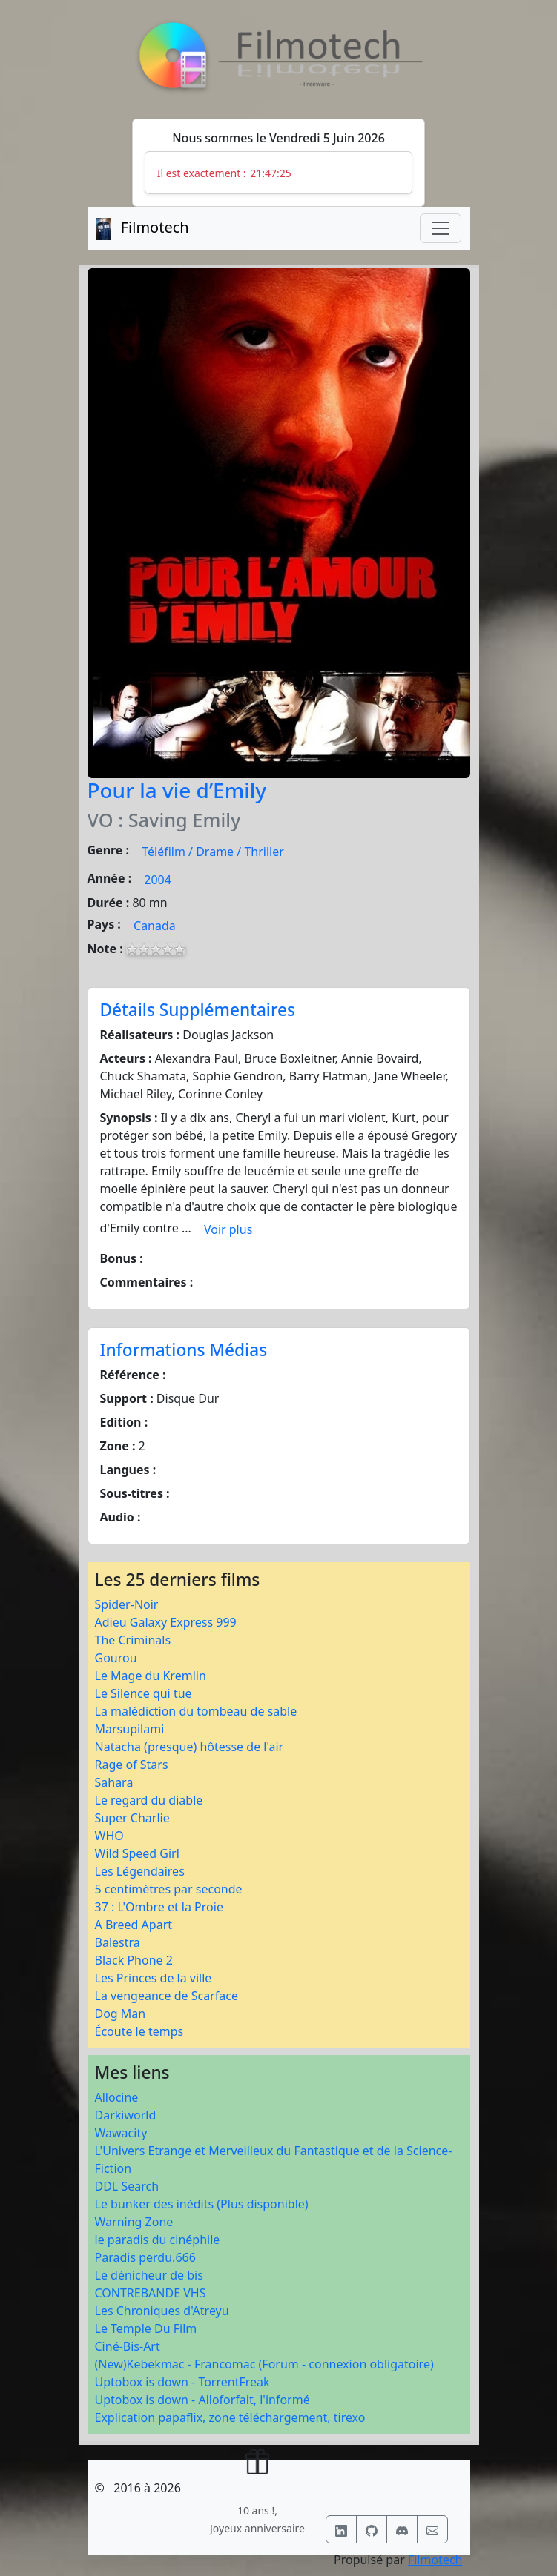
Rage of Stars (131, 1764)
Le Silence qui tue (143, 1693)
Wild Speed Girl (137, 1853)
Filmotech (435, 2560)
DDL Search (127, 2186)
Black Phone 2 (134, 1960)
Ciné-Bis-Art (127, 2346)
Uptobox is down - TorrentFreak (182, 2382)
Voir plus (228, 1229)
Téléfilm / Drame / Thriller (213, 851)
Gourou (116, 1658)
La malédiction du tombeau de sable (196, 1711)
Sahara (114, 1782)
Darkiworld (125, 2115)
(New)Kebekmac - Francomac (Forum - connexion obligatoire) (264, 2364)
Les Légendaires (140, 1871)
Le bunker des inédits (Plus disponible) (202, 2204)
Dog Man (120, 2013)
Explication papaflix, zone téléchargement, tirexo (230, 2417)
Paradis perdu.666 (145, 2257)
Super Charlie (132, 1818)
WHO (109, 1836)
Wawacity (121, 2133)
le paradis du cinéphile (157, 2239)
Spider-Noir (127, 1604)
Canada (155, 925)
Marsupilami (130, 1729)
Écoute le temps (139, 2031)
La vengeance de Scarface (166, 1996)
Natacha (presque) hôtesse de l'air (189, 1747)
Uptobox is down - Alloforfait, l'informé (202, 2399)
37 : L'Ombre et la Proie (159, 1907)
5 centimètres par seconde (169, 1889)
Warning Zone (134, 2222)
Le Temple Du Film (146, 2328)
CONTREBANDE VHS (150, 2293)
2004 (157, 880)
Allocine (117, 2097)
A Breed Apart (134, 1924)
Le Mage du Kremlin (150, 1675)
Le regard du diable (149, 1800)
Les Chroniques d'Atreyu (162, 2311)
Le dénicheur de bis (149, 2275)
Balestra (117, 1942)
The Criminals (133, 1640)
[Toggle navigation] (440, 228)
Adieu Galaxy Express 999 (166, 1622)
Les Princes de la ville (153, 1978)
